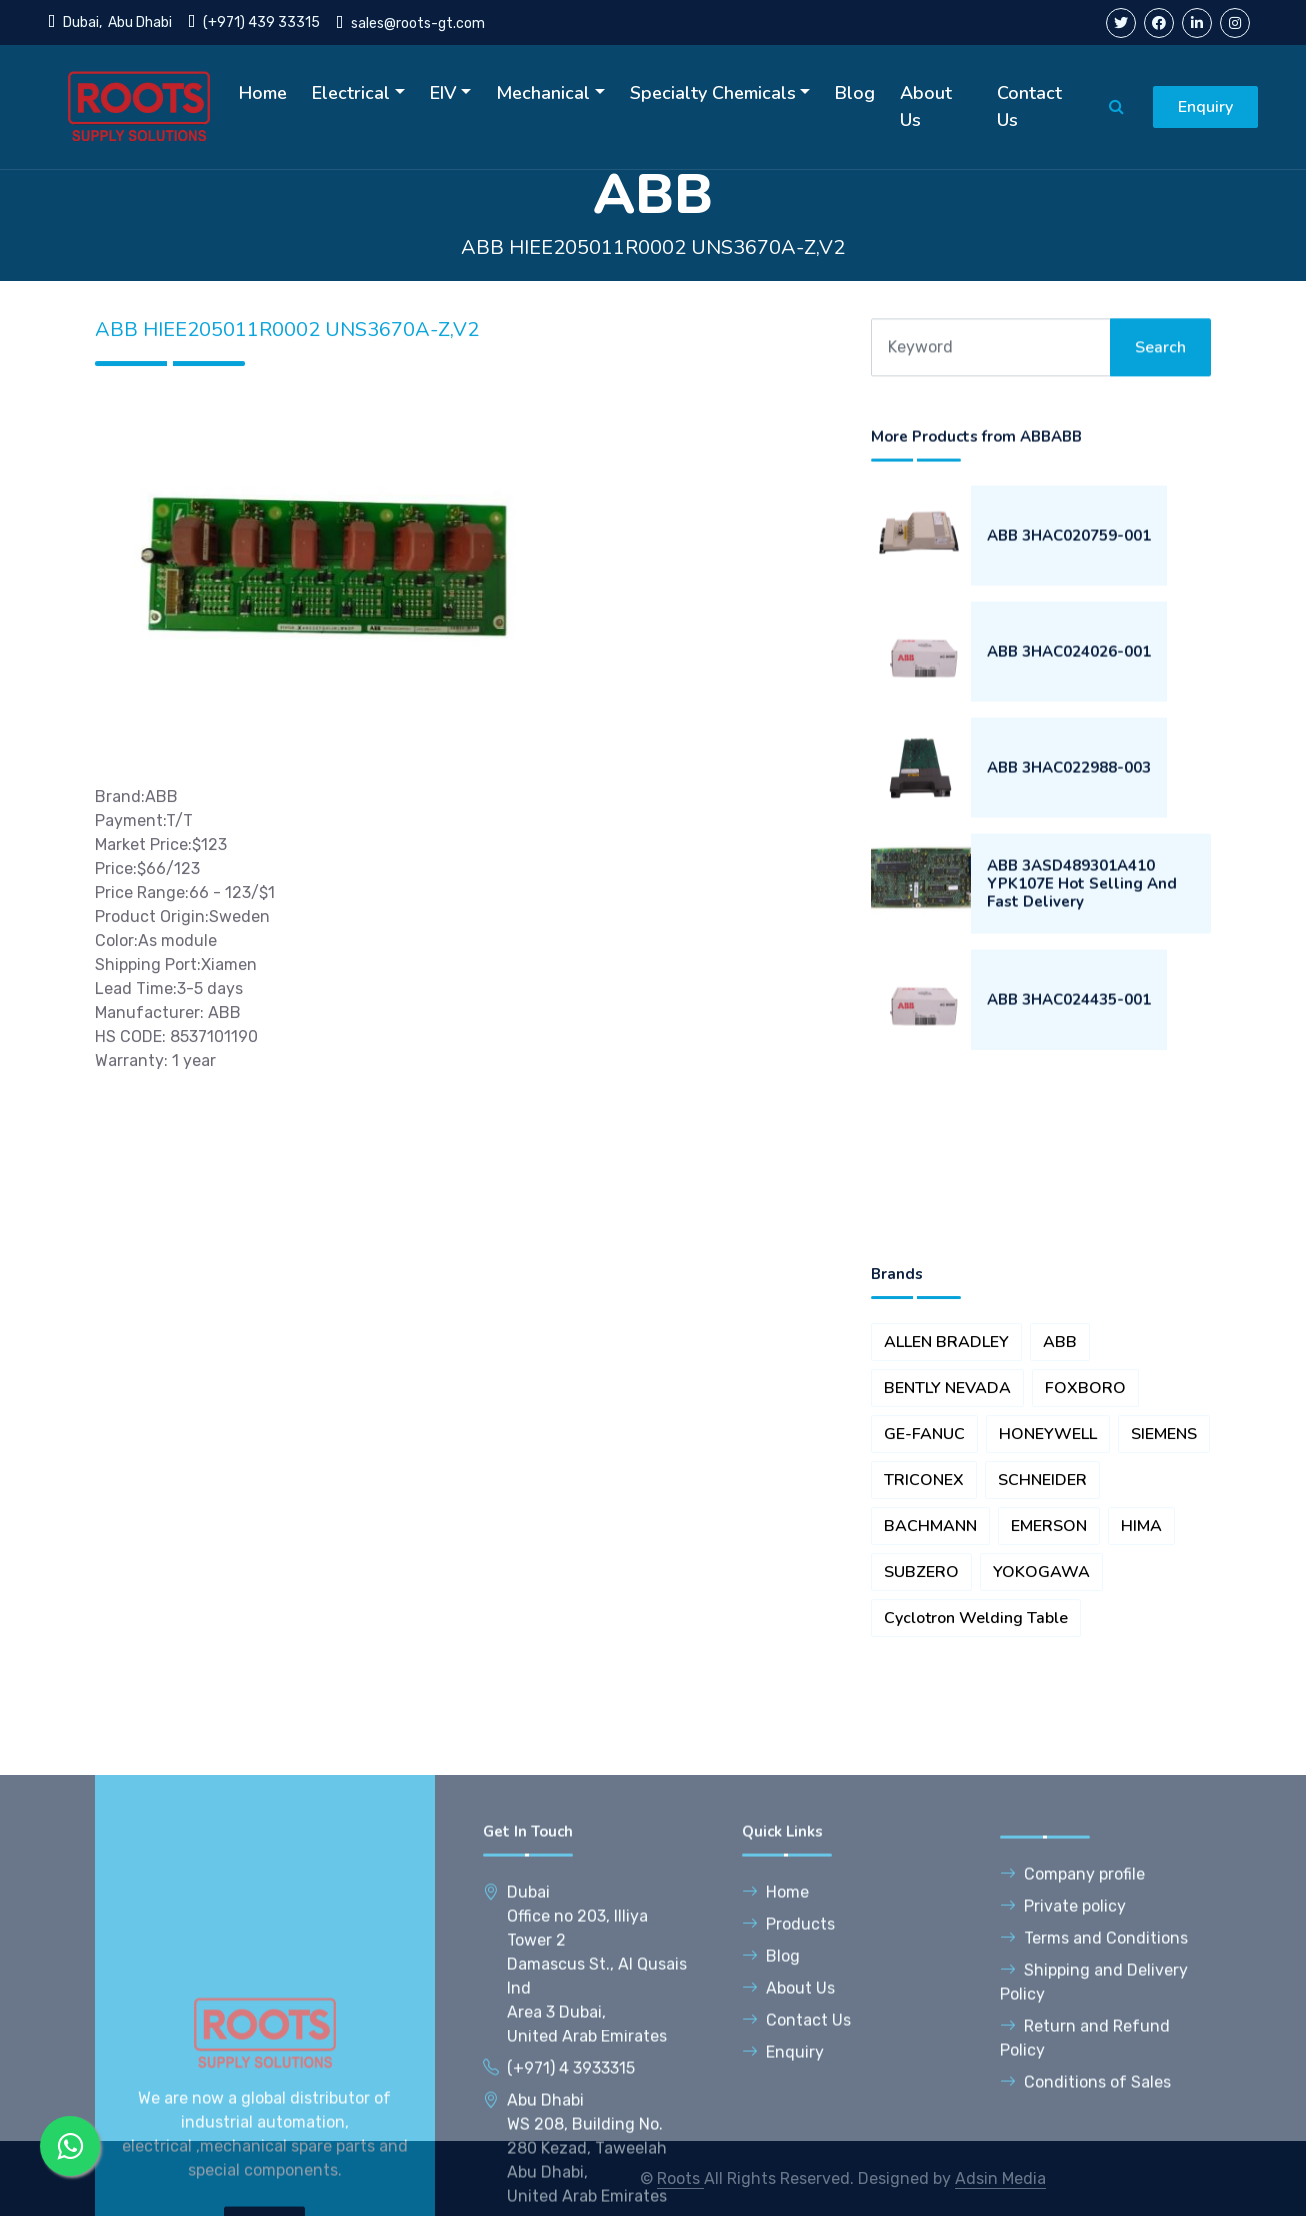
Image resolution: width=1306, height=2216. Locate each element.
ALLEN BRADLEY (946, 1530)
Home (263, 93)
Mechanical (543, 93)
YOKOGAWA (1041, 1760)
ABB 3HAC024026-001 (1069, 730)
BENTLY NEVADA (947, 1576)
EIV (443, 93)
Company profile (1072, 2128)
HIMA (1141, 1714)
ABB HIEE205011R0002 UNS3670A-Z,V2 (653, 247)
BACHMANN (930, 1714)
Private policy (1063, 2160)
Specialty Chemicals (713, 93)
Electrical (351, 93)
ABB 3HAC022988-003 (1069, 846)
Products (788, 2178)
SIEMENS (1164, 1622)
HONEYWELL (1048, 1622)
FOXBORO (1085, 1576)
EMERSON (1049, 1714)
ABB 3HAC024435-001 (1069, 1078)
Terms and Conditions (1094, 2192)
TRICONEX (924, 1668)
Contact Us (1029, 106)
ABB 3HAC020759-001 (1069, 614)
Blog (855, 93)
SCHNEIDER (1042, 1668)
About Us (926, 106)
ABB (1060, 1530)
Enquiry (1205, 107)
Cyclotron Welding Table (976, 1806)
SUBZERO (921, 1760)
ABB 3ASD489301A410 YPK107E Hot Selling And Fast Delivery (1082, 962)
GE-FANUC (924, 1622)
